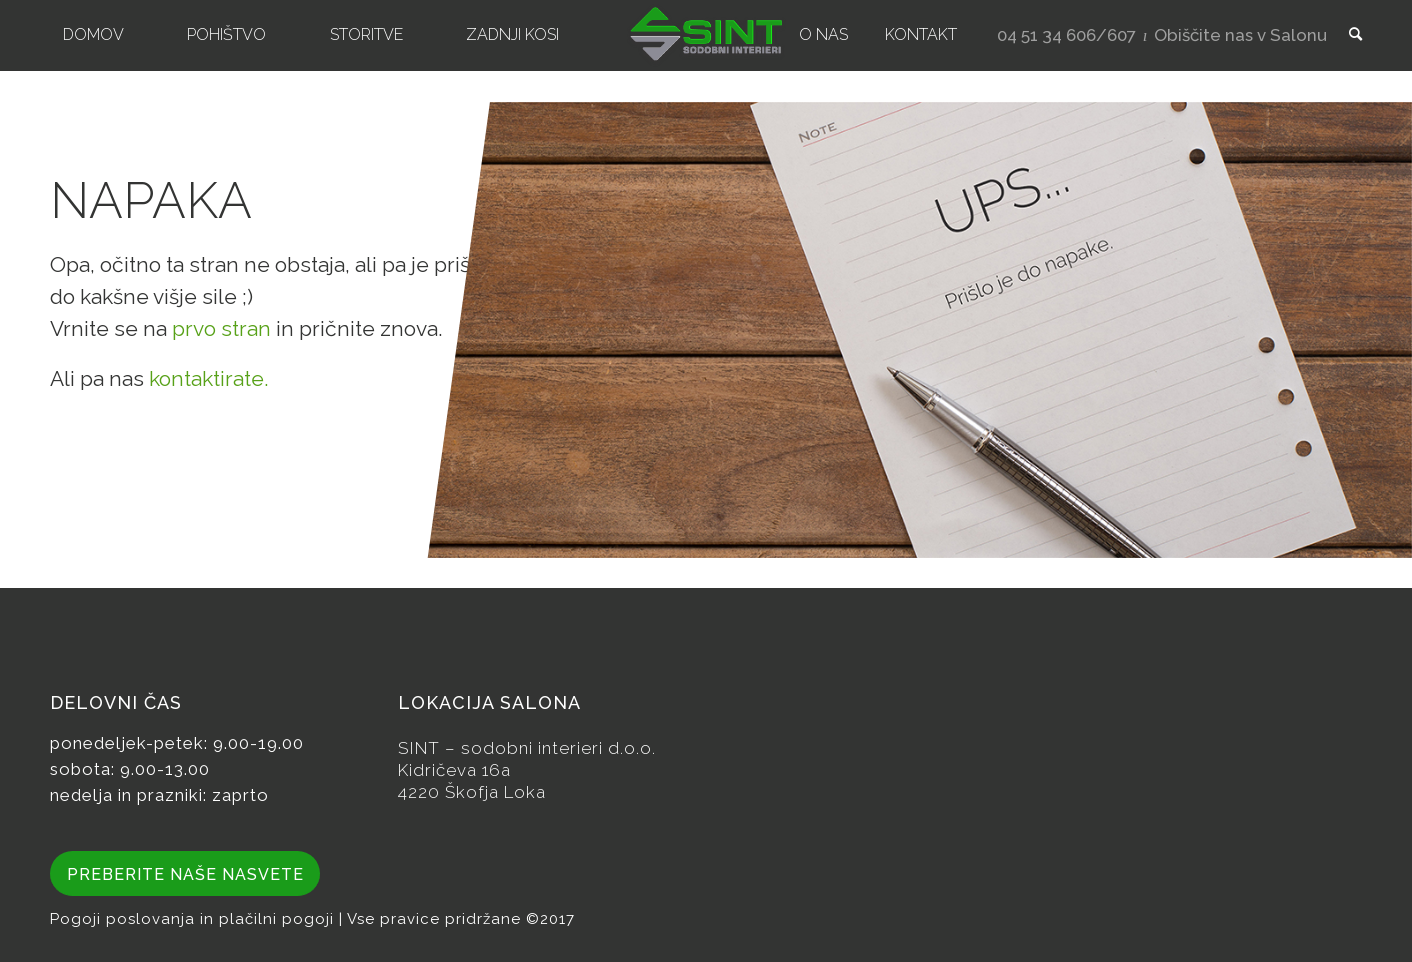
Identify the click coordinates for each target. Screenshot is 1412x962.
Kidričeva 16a (454, 770)
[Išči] (1349, 35)
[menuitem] (93, 35)
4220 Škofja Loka (472, 792)
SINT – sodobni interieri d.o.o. (527, 748)
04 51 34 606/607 (1066, 35)
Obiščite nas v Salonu (1240, 35)
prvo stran (221, 328)
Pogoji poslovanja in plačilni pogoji (194, 919)
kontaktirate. (209, 378)
